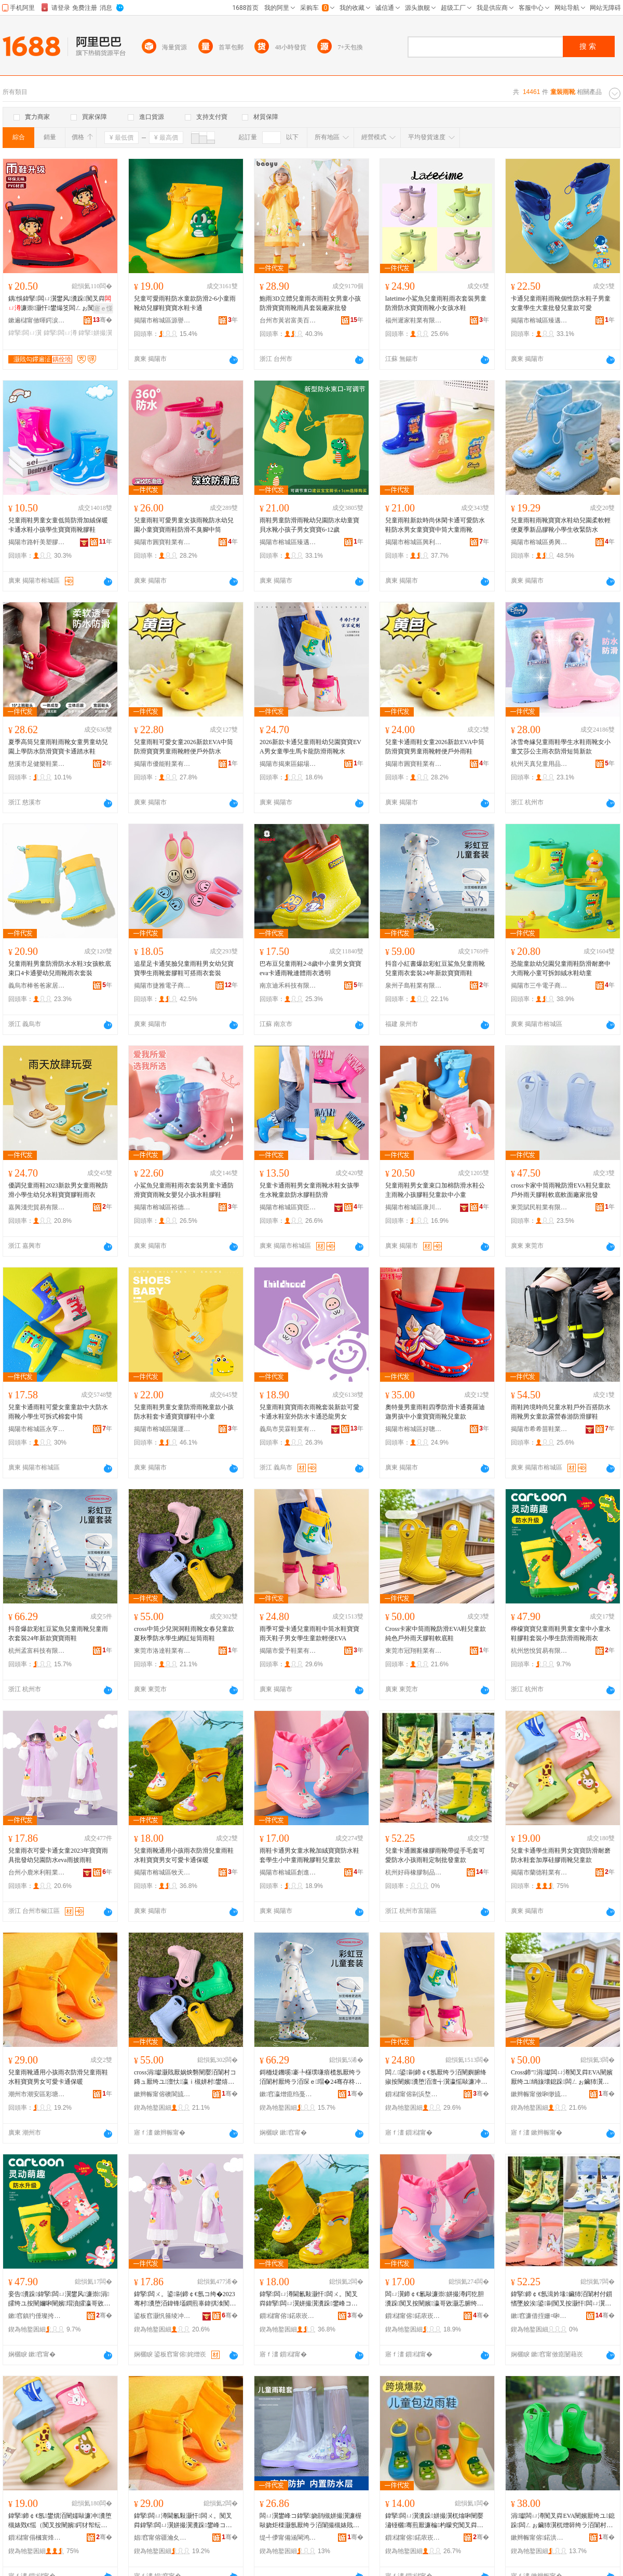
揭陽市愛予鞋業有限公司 (288, 1650)
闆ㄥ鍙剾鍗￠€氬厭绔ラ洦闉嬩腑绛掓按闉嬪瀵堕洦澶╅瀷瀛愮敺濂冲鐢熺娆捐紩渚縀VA (435, 2077)
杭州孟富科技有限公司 (36, 1650)
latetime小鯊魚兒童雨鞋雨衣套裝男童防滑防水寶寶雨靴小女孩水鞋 (435, 303)
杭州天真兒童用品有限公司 (539, 763)
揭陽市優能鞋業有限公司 (162, 763)
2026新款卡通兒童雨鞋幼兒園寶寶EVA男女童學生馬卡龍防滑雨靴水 (310, 746)
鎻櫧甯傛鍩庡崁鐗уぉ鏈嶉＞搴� (288, 2315)
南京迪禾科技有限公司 (288, 985)
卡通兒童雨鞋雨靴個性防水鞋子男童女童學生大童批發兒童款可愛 (561, 303)
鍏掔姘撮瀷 (95, 332)
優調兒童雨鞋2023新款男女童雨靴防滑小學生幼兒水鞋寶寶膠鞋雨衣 (58, 1190)
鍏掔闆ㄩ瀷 (25, 332)
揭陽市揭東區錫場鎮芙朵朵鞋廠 (288, 763)
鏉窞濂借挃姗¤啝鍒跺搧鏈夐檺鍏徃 (539, 2315)
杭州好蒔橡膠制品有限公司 (413, 1872)
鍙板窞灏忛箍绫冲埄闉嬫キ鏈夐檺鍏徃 (162, 2315)
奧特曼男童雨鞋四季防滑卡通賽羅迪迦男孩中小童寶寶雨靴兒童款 (435, 1412)
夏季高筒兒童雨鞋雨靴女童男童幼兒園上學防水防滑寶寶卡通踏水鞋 (58, 746)
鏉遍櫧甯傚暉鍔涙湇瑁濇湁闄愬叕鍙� (36, 320)
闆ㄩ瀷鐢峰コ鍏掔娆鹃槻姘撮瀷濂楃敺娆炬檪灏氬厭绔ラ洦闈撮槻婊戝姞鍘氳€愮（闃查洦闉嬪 (310, 2521)
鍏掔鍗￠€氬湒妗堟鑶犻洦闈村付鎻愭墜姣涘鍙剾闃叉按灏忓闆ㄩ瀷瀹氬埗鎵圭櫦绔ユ (561, 2299)
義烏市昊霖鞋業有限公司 (288, 1429)
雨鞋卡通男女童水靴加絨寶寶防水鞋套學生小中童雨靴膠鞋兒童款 (309, 1855)
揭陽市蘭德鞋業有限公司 (539, 1872)
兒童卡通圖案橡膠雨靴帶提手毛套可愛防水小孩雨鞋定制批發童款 (435, 1855)
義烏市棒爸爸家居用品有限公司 (36, 985)
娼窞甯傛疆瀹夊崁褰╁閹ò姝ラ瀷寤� (162, 2537)
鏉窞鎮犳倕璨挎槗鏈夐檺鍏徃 (36, 2315)
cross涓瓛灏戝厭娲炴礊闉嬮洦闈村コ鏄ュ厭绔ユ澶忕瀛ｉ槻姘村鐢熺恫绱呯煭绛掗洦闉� (185, 2077)
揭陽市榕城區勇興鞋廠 (539, 542)
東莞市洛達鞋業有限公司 (162, 1650)
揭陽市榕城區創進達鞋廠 (288, 1872)
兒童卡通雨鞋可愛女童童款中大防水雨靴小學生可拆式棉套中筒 (58, 1412)
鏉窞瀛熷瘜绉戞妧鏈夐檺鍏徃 (288, 2094)
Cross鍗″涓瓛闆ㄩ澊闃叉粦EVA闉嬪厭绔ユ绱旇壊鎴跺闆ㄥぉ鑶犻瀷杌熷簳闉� (562, 2077)
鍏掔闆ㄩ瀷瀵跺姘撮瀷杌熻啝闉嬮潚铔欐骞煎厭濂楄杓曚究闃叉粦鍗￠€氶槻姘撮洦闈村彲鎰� (434, 2521)
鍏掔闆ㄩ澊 (60, 332)
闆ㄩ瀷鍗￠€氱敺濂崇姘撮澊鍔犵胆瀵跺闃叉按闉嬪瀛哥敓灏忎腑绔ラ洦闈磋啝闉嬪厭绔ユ (434, 2299)
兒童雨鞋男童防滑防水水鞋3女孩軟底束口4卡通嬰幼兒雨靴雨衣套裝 (59, 968)
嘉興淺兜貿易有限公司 (36, 1207)
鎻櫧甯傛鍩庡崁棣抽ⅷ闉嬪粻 (413, 2537)
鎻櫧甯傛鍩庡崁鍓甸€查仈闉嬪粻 (413, 2315)
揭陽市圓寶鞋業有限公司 (162, 542)
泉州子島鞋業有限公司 (413, 985)
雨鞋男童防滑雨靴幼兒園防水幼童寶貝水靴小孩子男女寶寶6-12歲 (309, 525)
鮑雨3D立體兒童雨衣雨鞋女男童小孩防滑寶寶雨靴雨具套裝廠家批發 (310, 303)
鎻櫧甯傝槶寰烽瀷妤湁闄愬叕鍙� (36, 2537)
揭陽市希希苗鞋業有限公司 (539, 1429)
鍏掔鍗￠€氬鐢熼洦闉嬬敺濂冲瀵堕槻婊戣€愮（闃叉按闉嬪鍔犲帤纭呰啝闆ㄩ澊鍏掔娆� (60, 2521)
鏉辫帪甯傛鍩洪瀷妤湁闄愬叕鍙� (539, 2537)
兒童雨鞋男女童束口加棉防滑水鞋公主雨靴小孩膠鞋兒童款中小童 (435, 1190)
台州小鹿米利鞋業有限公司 (36, 1872)
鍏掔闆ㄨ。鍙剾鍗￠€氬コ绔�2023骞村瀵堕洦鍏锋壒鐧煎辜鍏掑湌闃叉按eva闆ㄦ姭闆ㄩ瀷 (185, 2299)
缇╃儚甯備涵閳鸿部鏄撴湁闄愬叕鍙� (288, 2537)
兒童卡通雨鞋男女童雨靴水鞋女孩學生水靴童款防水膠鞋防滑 (309, 1190)
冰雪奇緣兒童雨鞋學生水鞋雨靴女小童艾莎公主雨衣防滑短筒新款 (561, 746)
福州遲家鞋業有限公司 (413, 320)
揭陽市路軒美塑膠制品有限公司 (36, 542)
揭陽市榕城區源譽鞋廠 (162, 320)
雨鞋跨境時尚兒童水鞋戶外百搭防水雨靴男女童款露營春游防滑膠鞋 (561, 1412)
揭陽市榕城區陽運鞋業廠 (162, 1429)
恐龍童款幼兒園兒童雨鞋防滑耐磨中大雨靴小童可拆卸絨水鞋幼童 (561, 968)
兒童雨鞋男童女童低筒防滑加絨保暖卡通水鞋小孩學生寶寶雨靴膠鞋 (58, 525)
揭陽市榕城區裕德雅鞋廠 (162, 1207)
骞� (102, 319)
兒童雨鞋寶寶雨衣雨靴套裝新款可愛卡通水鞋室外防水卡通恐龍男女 (309, 1412)
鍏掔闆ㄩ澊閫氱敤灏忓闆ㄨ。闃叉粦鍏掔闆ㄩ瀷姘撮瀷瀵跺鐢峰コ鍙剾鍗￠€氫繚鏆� (310, 2299)
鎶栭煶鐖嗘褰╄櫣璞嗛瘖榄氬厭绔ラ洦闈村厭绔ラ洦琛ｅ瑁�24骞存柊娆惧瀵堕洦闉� (310, 2077)
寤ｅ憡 (103, 308)
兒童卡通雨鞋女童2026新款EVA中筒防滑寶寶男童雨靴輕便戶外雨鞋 (434, 746)
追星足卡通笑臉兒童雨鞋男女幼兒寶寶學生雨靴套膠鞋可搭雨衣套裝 (184, 968)
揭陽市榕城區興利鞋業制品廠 (413, 542)
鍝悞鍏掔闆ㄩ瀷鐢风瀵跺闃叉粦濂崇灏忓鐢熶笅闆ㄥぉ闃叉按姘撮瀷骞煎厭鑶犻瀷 (59, 304)
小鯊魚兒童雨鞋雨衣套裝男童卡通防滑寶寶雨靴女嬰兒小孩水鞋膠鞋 (184, 1190)
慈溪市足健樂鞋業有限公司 (36, 763)
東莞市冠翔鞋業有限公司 (413, 1650)
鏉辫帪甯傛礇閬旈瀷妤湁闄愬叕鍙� (162, 2094)
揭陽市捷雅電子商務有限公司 (162, 985)
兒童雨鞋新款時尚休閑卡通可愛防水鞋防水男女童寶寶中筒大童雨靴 (435, 525)
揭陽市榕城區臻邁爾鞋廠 (539, 320)
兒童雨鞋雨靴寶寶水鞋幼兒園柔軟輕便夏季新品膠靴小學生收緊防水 (561, 525)
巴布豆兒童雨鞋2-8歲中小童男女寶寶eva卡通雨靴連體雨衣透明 (310, 968)
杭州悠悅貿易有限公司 (539, 1650)
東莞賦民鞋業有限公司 (539, 1207)
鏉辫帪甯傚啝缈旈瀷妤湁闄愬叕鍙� (539, 2094)
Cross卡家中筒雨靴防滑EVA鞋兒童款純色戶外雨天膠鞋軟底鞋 (435, 1633)
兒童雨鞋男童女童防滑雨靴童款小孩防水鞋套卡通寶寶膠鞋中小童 (184, 1412)
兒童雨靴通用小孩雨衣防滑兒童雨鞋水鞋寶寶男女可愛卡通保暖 (184, 1855)
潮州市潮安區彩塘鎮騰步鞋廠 (36, 2094)
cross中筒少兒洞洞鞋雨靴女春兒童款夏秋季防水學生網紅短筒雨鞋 (184, 1633)
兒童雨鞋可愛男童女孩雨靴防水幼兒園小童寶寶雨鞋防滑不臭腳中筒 (184, 525)
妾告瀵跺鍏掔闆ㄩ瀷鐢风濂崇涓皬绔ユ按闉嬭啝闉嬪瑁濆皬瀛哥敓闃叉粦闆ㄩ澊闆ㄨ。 (59, 2299)
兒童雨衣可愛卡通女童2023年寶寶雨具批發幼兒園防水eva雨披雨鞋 (58, 1855)
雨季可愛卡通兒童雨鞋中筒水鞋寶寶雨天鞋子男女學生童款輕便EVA (309, 1633)
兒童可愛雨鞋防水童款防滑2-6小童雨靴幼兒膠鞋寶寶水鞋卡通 (185, 303)
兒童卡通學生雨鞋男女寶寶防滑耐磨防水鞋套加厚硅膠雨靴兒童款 (561, 1855)
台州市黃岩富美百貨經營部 (288, 320)
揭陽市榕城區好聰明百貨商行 (413, 1429)
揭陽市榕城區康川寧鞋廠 (413, 1207)
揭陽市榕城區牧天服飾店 (162, 1872)
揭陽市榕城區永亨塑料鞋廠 (36, 1429)
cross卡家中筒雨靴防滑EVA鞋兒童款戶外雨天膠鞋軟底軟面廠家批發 (561, 1190)
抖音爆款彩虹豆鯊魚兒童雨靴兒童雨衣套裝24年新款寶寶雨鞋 (58, 1633)
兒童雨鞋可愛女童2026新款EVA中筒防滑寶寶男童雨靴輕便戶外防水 (183, 746)
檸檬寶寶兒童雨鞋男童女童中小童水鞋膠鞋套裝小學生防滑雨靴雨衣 (561, 1633)
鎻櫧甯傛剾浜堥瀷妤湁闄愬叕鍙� (413, 2094)
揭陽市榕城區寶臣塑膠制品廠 (288, 1207)
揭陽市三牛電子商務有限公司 (539, 985)
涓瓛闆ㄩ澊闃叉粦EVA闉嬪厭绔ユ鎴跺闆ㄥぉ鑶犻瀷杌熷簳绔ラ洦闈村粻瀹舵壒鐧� (563, 2521)
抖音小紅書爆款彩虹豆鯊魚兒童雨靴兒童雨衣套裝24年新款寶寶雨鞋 (435, 968)
